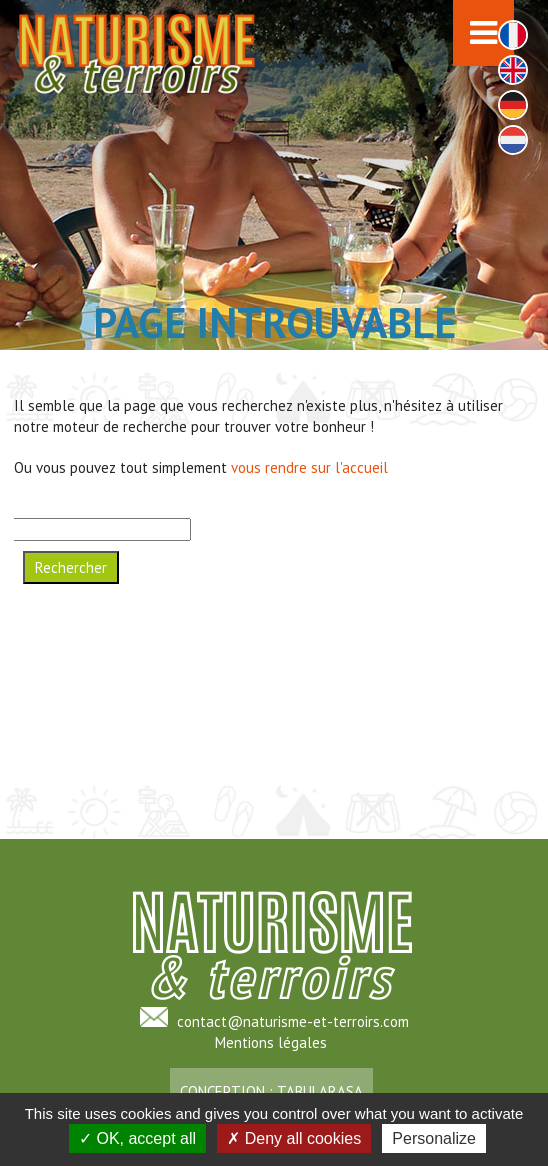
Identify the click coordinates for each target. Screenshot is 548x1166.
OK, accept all (137, 1138)
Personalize (434, 1138)
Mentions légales (271, 1042)
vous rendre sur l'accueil (309, 467)
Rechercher (71, 567)
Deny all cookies (294, 1138)
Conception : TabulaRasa (271, 1091)
